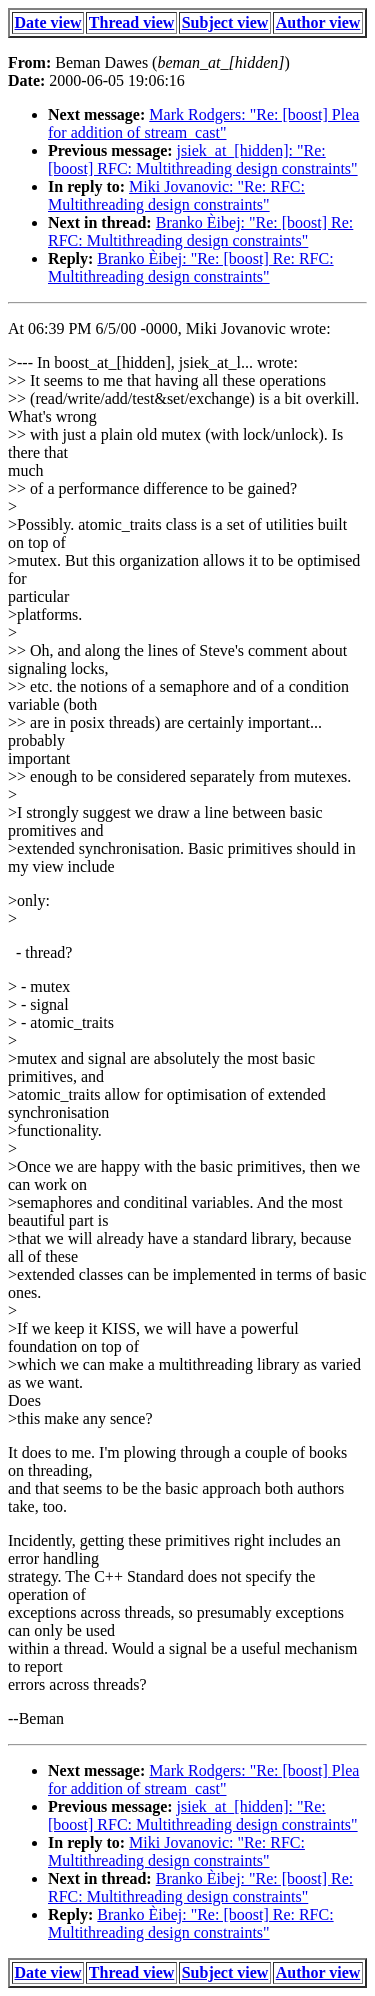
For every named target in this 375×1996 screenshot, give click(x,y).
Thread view (131, 22)
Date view (48, 22)
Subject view (225, 22)
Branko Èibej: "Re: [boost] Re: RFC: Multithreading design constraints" (200, 231)
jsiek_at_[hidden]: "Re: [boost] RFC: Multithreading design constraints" (203, 159)
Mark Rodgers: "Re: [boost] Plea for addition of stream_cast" (203, 123)
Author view (318, 22)
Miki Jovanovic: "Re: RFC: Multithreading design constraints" (176, 195)
